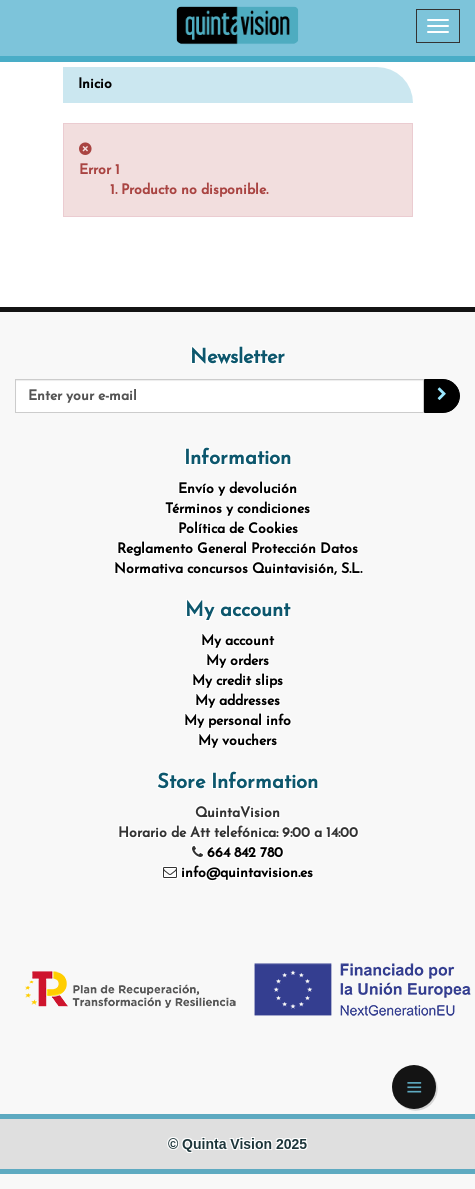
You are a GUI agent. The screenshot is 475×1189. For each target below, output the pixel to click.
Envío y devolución (237, 489)
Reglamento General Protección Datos (237, 549)
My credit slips (237, 681)
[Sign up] (442, 396)
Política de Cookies (238, 529)
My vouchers (237, 741)
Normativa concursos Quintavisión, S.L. (238, 569)
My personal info (237, 721)
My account (237, 641)
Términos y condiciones (237, 509)
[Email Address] (219, 396)
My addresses (237, 701)
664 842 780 (245, 853)
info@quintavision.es (247, 873)
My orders (237, 661)
